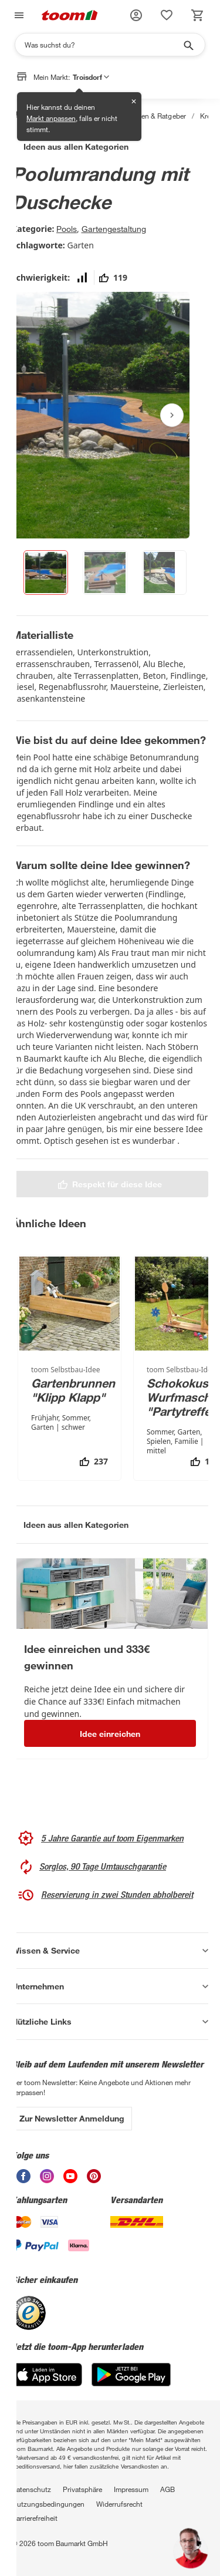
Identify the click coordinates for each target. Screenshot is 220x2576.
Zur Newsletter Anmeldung (71, 2118)
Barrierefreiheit (34, 2518)
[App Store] (47, 2374)
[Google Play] (131, 2374)
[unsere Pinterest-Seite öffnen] (94, 2176)
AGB (167, 2489)
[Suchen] (102, 44)
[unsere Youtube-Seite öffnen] (70, 2176)
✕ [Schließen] (134, 101)
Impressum (131, 2489)
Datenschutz (31, 2489)
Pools (66, 229)
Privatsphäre (82, 2489)
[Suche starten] (187, 44)
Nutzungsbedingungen (48, 2503)
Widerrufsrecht (119, 2503)
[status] (166, 15)
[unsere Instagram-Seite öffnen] (47, 2176)
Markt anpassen (51, 118)
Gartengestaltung (114, 229)
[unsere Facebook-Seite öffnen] (23, 2176)
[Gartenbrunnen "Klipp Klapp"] (69, 1367)
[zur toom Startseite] (70, 15)
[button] (136, 15)
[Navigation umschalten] (17, 15)
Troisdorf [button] (91, 77)
